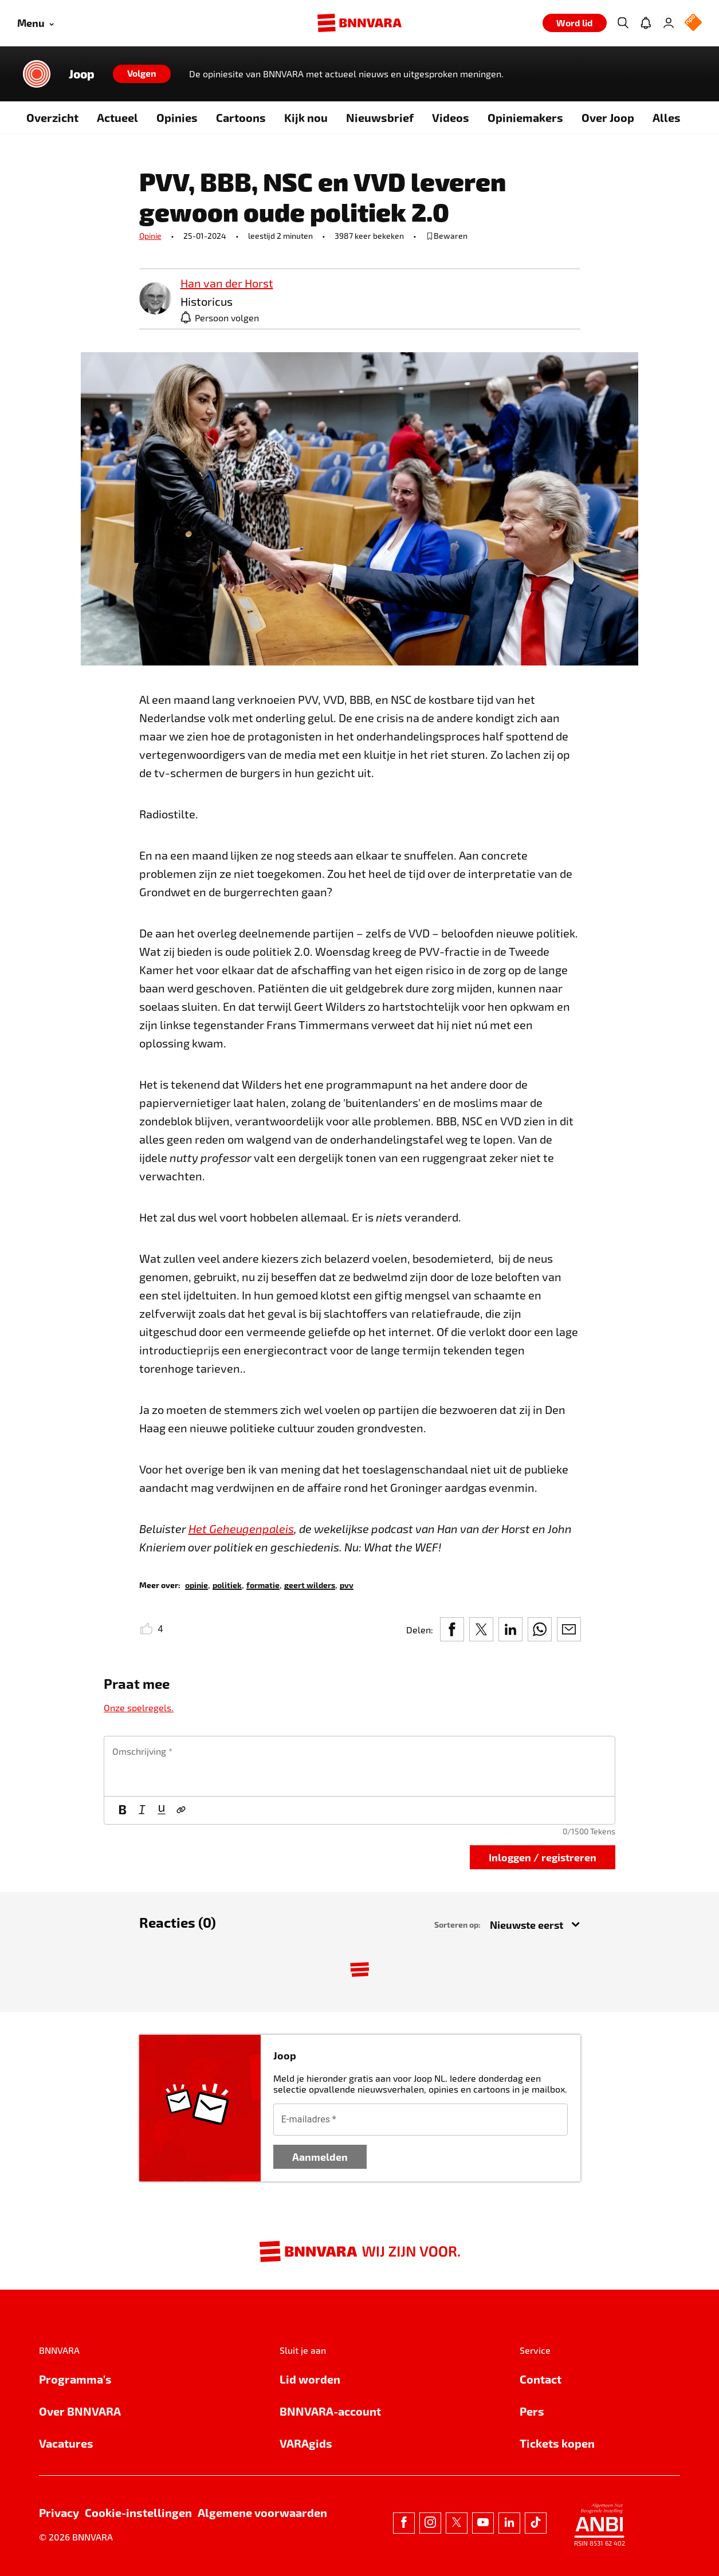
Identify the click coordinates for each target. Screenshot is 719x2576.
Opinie (150, 236)
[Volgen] (142, 74)
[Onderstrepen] (161, 1810)
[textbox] (359, 1766)
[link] (155, 299)
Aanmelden (320, 2156)
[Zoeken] (623, 23)
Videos (450, 117)
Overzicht (52, 117)
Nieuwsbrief (380, 117)
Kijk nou (306, 117)
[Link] (181, 1810)
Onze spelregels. (139, 1707)
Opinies (177, 117)
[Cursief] (142, 1810)
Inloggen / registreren (542, 1857)
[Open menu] (35, 23)
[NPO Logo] (693, 23)
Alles (667, 117)
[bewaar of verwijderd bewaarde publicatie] (446, 236)
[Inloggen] (668, 23)
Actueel (117, 117)
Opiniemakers (525, 117)
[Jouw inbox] (646, 23)
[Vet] (122, 1810)
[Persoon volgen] (220, 317)
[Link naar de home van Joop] (36, 74)
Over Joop (608, 117)
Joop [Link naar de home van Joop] (82, 74)
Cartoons (241, 117)
